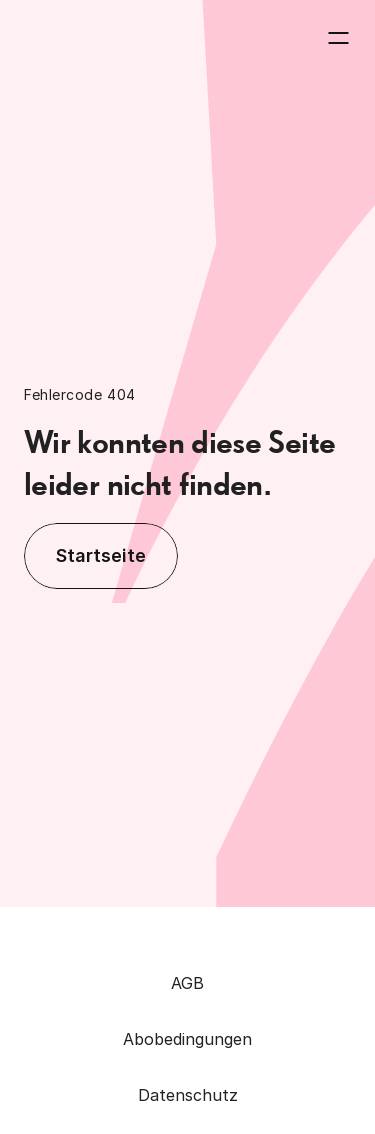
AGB (187, 983)
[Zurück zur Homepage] (102, 38)
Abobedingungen (187, 1039)
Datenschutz (188, 1095)
